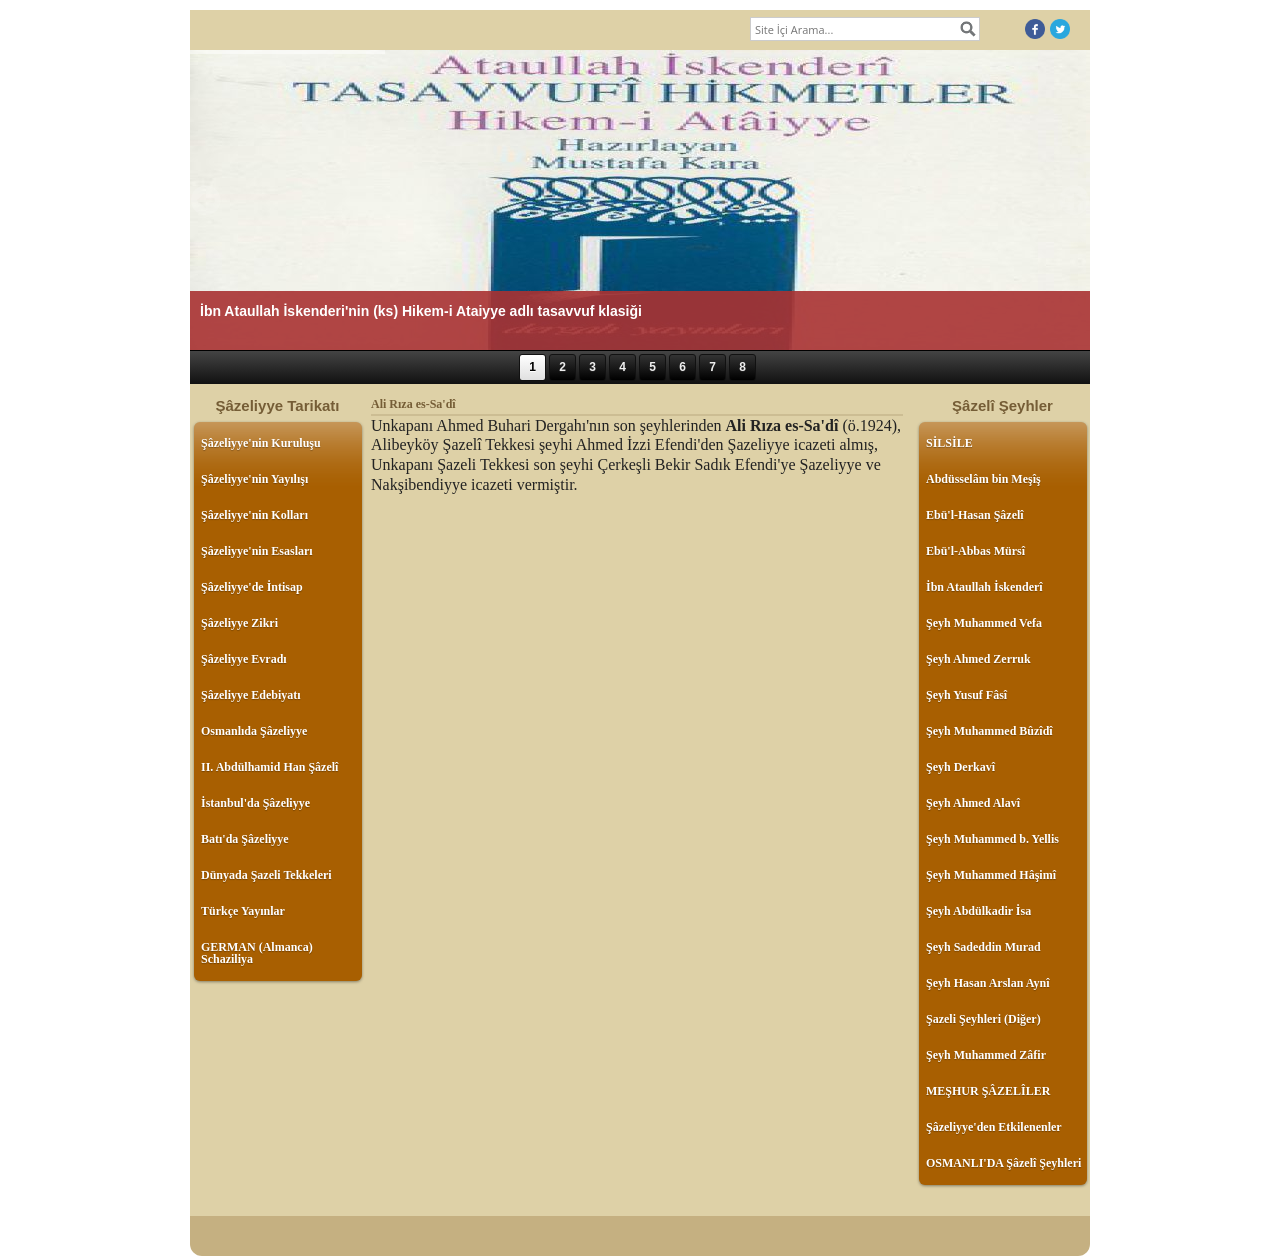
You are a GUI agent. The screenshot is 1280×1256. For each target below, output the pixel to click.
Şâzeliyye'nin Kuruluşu (261, 443)
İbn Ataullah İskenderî (984, 587)
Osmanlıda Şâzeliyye (254, 731)
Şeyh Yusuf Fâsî (966, 695)
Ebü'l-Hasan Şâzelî (975, 515)
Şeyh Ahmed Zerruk (978, 659)
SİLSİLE (949, 443)
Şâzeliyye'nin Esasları (257, 551)
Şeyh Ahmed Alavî (973, 803)
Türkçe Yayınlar (243, 911)
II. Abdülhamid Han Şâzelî (269, 767)
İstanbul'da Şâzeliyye (255, 803)
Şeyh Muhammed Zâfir (986, 1055)
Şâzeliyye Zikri (239, 623)
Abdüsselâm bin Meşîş (983, 479)
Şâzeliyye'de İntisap (252, 587)
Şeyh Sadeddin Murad (983, 947)
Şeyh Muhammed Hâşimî (991, 875)
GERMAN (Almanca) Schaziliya (257, 953)
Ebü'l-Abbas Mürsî (975, 551)
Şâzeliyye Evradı (244, 659)
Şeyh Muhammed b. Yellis (992, 839)
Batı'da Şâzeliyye (245, 839)
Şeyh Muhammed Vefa (984, 623)
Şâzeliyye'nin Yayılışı (254, 479)
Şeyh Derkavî (960, 767)
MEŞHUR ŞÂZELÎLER (988, 1091)
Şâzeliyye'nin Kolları (254, 515)
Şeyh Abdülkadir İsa (978, 911)
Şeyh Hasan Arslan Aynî (987, 983)
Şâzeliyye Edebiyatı (251, 695)
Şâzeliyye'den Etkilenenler (994, 1127)
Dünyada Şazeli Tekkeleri (266, 875)
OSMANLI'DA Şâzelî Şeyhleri (1003, 1163)
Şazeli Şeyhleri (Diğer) (983, 1019)
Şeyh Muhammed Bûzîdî (989, 731)
